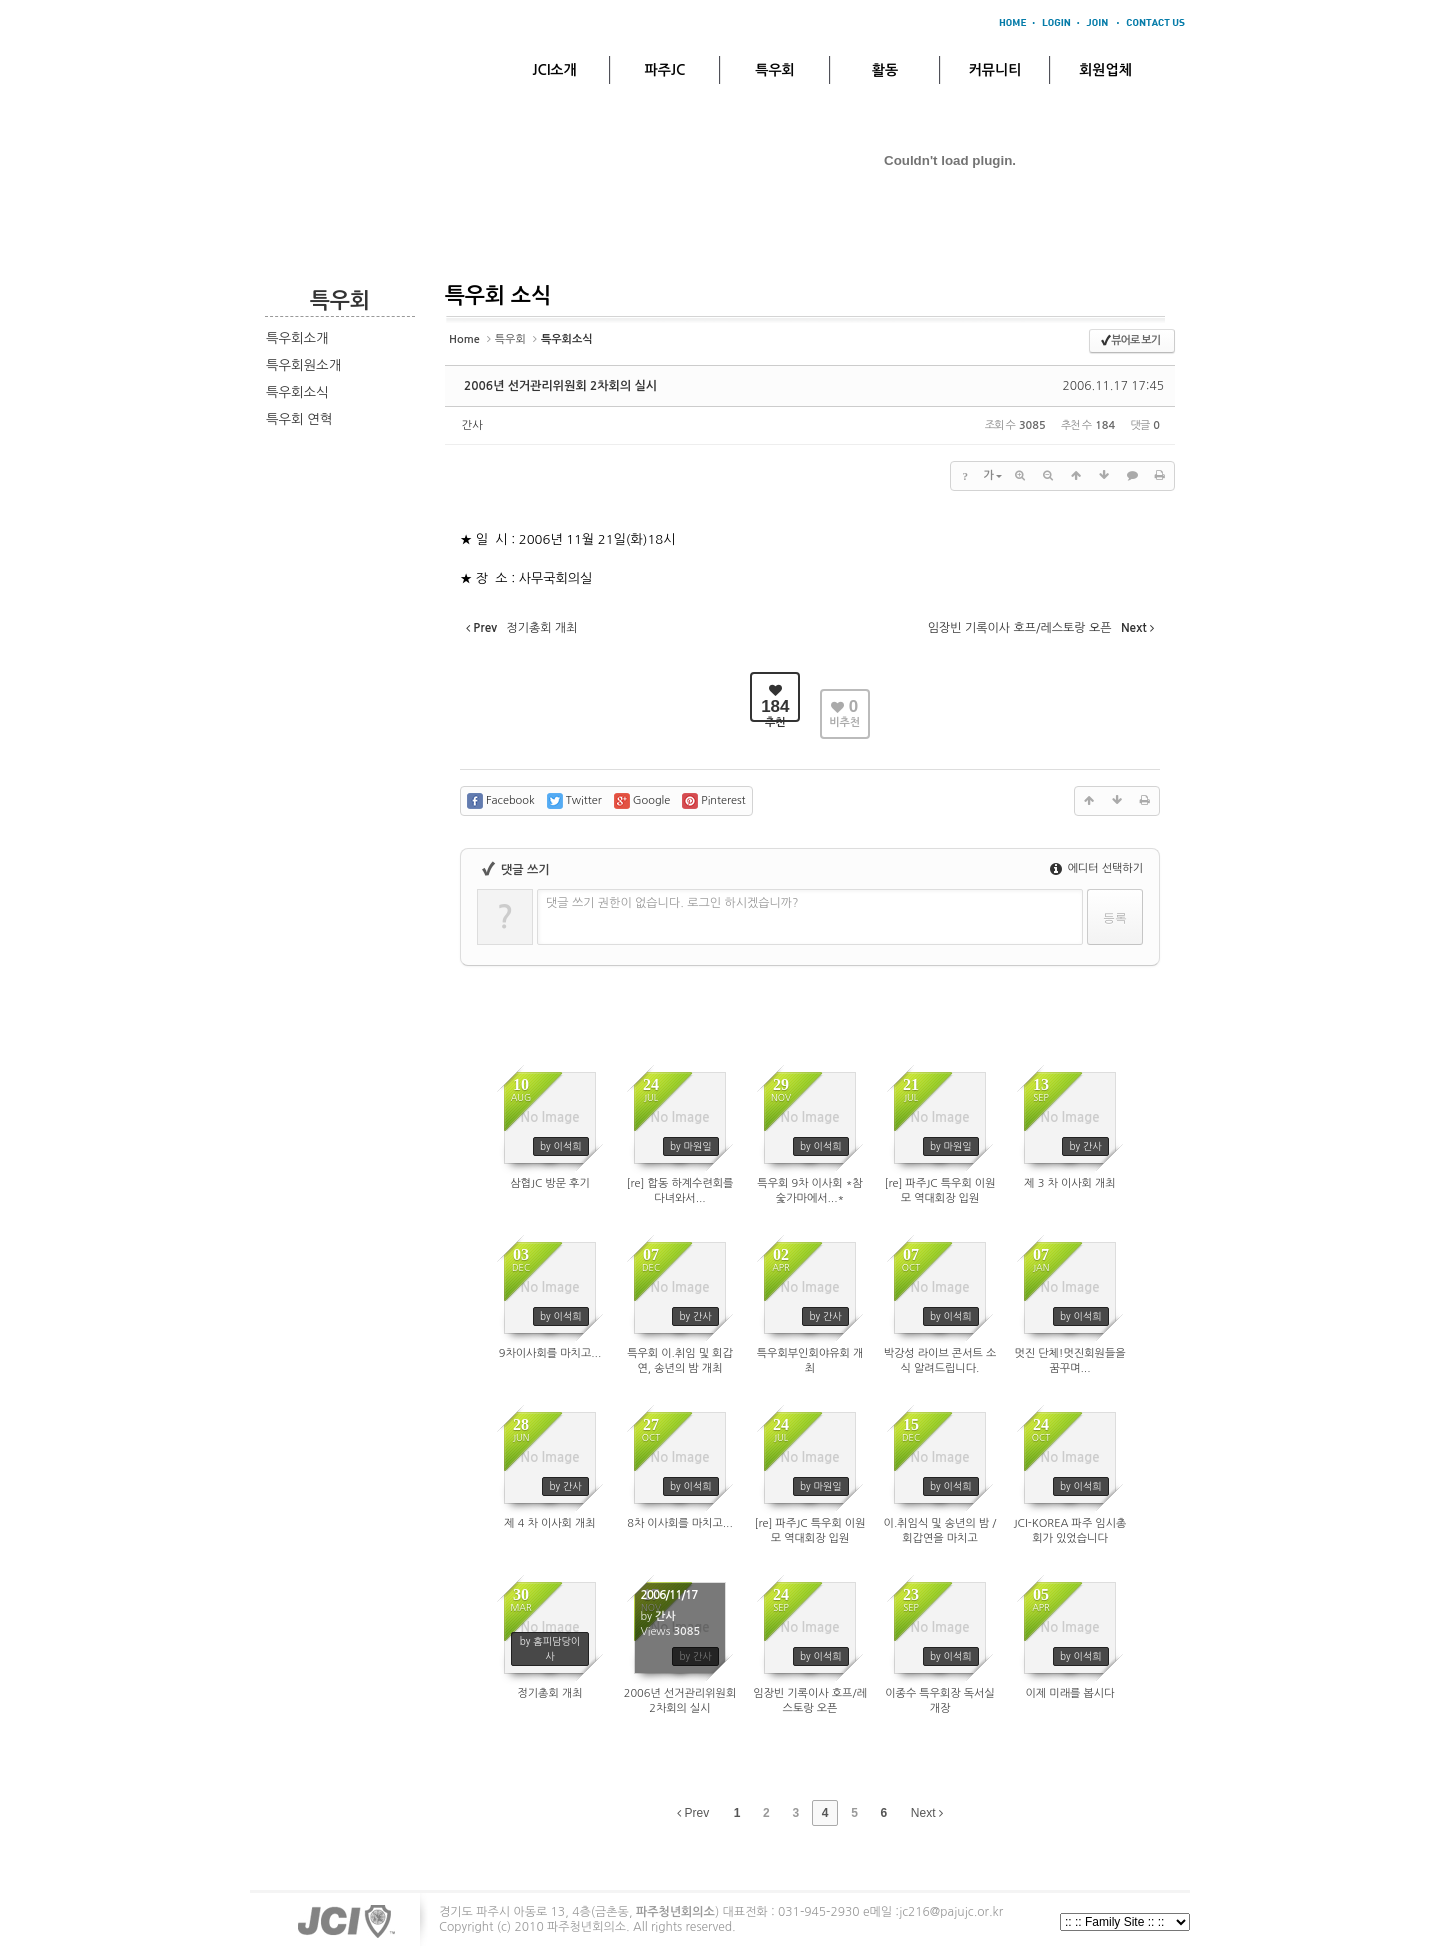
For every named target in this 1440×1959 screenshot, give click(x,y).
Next (927, 1813)
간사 (472, 425)
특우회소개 (297, 338)
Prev (693, 1813)
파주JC (665, 70)
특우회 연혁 (299, 419)
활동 (885, 70)
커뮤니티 (995, 70)
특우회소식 (297, 392)
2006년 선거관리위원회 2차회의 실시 (560, 386)
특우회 (774, 70)
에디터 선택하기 (1096, 868)
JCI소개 (554, 70)
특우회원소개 (303, 365)
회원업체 (1105, 70)
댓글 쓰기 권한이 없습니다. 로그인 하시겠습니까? (672, 903)
